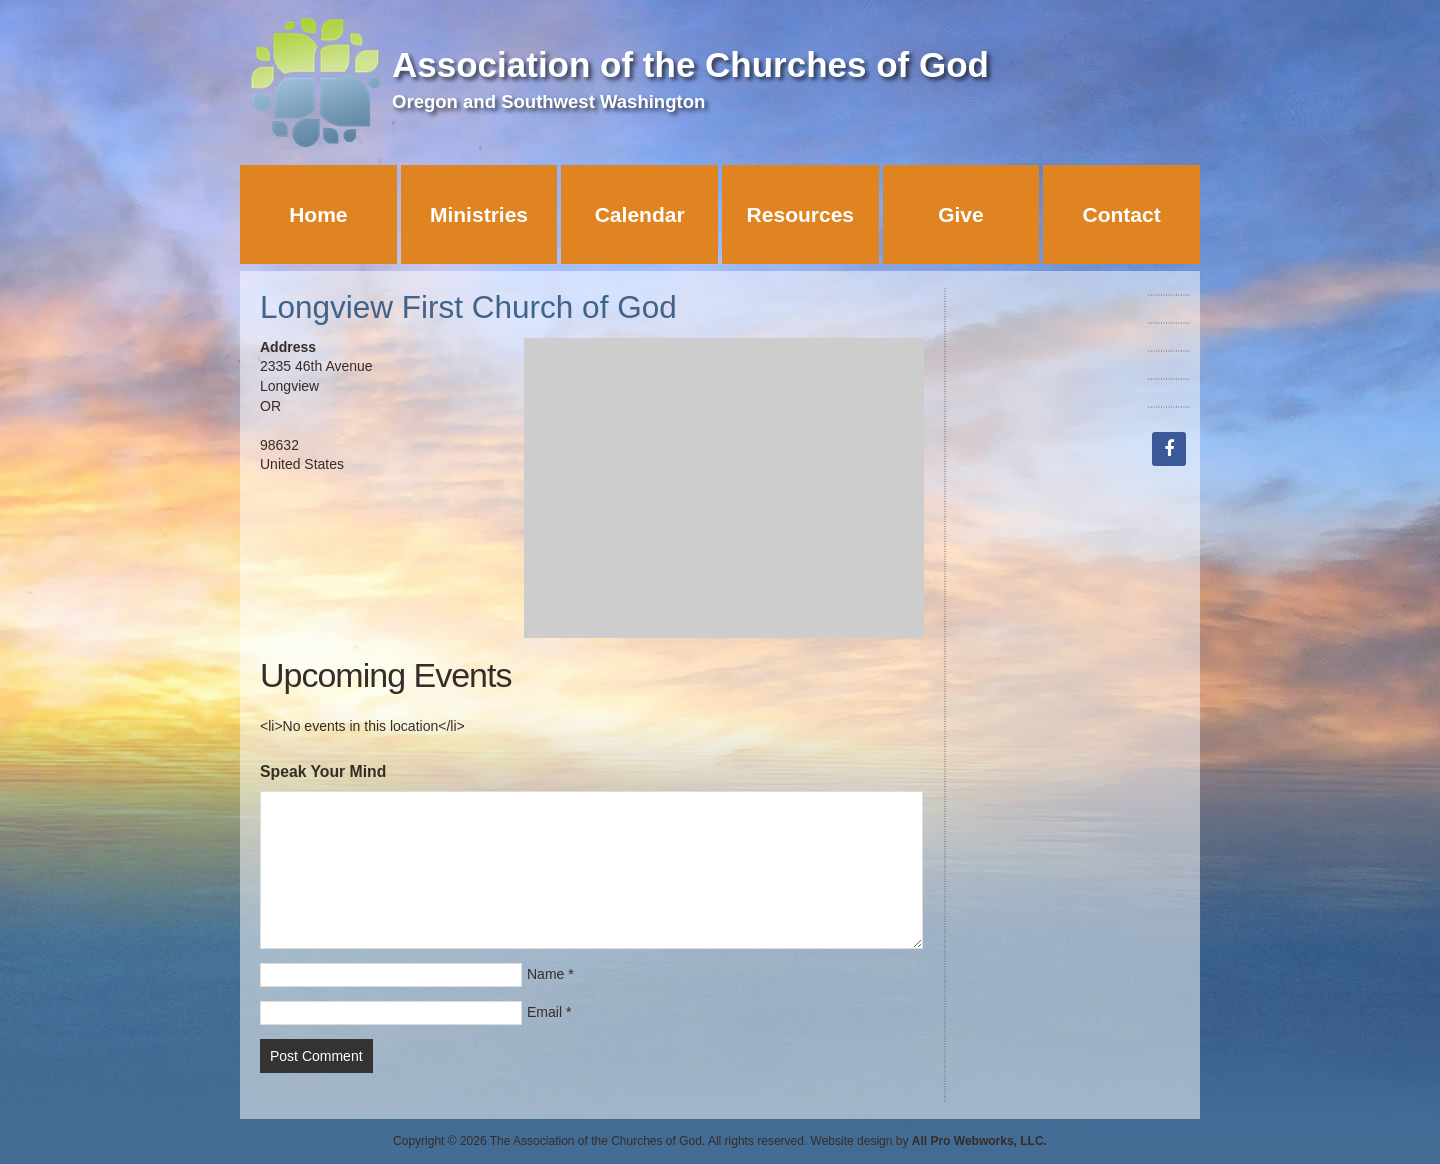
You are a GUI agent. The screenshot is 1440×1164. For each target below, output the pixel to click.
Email (544, 1012)
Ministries (479, 214)
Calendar (640, 214)
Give (961, 214)
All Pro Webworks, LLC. (979, 1141)
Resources (800, 214)
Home (318, 214)
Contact (1122, 214)
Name (545, 974)
